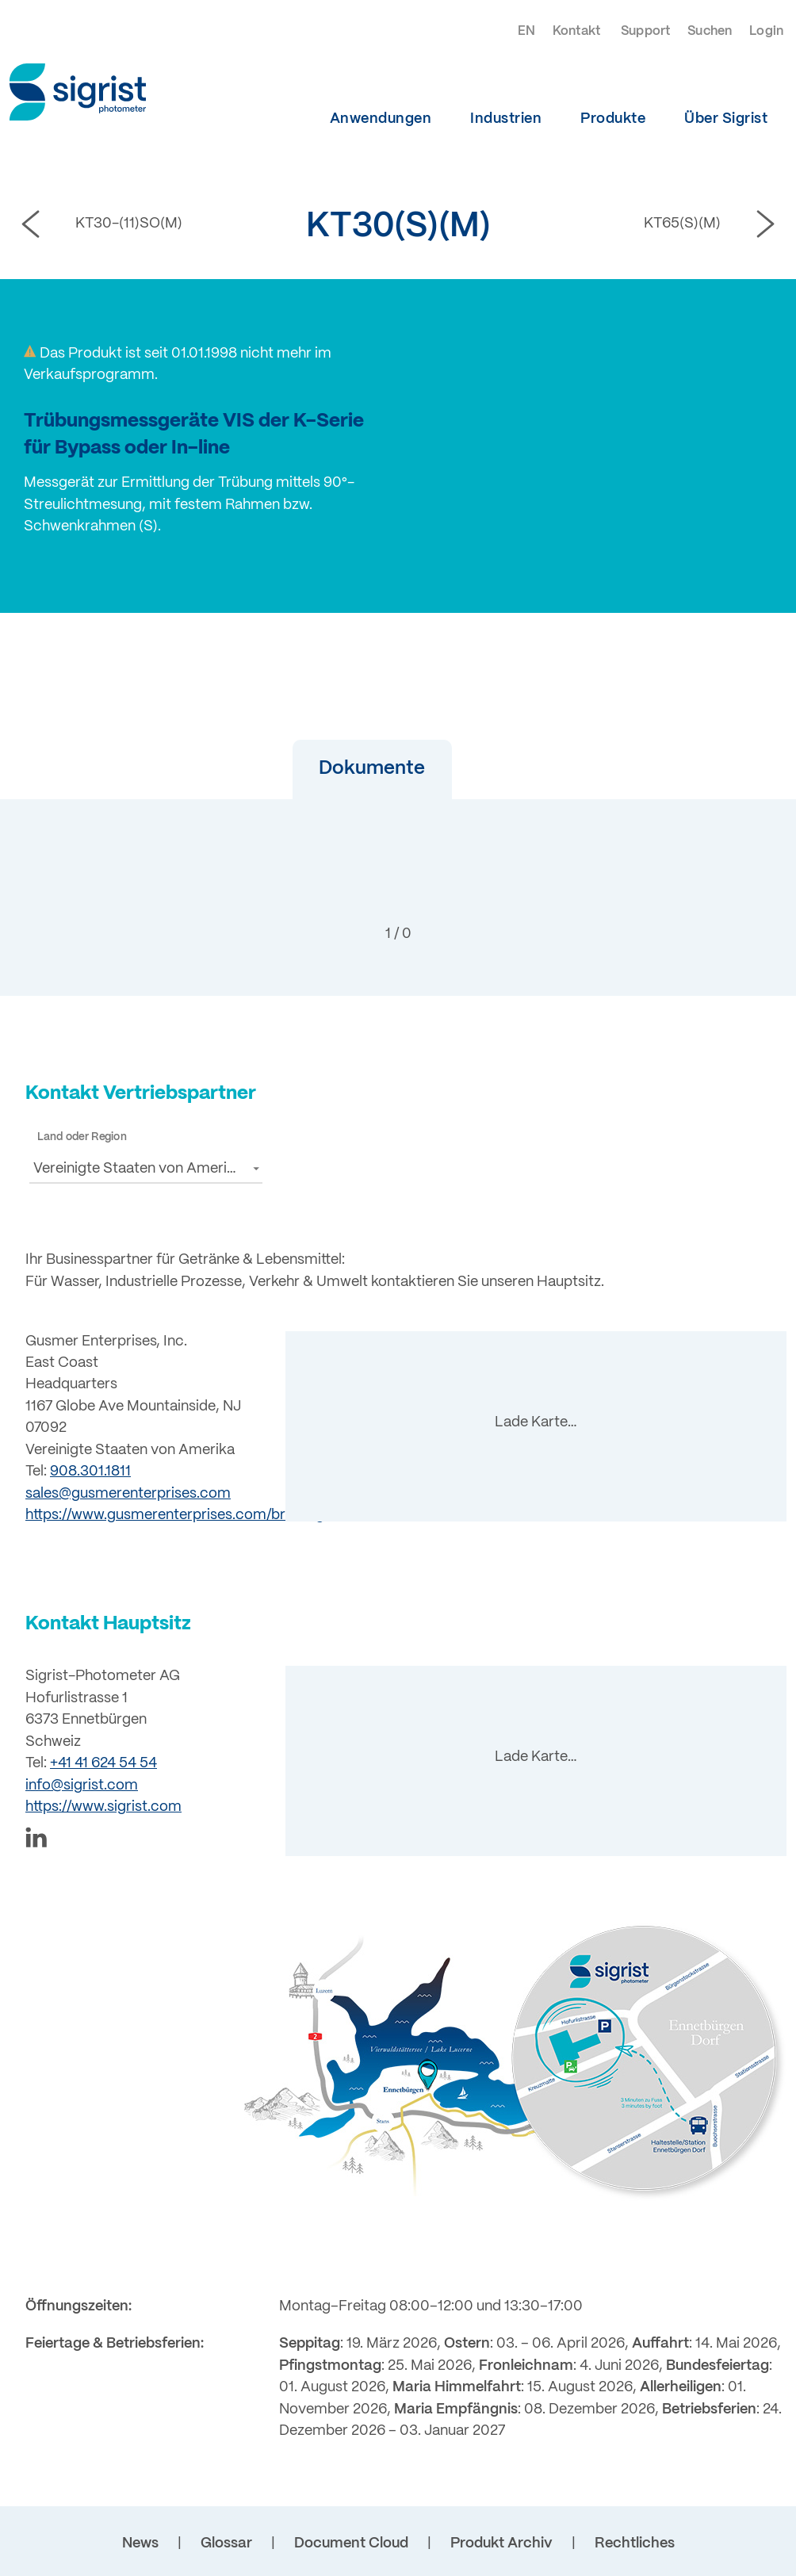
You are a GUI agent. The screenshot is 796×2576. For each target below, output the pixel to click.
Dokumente (353, 769)
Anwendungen (381, 119)
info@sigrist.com (81, 1785)
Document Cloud (351, 2543)
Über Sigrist (725, 119)
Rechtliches (635, 2543)
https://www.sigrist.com (103, 1807)
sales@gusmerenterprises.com (128, 1494)
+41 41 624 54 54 (103, 1763)
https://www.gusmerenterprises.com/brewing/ (177, 1515)
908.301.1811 (90, 1471)
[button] (353, 769)
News (140, 2543)
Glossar (226, 2543)
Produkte (612, 119)
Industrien (506, 119)
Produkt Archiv (501, 2543)
